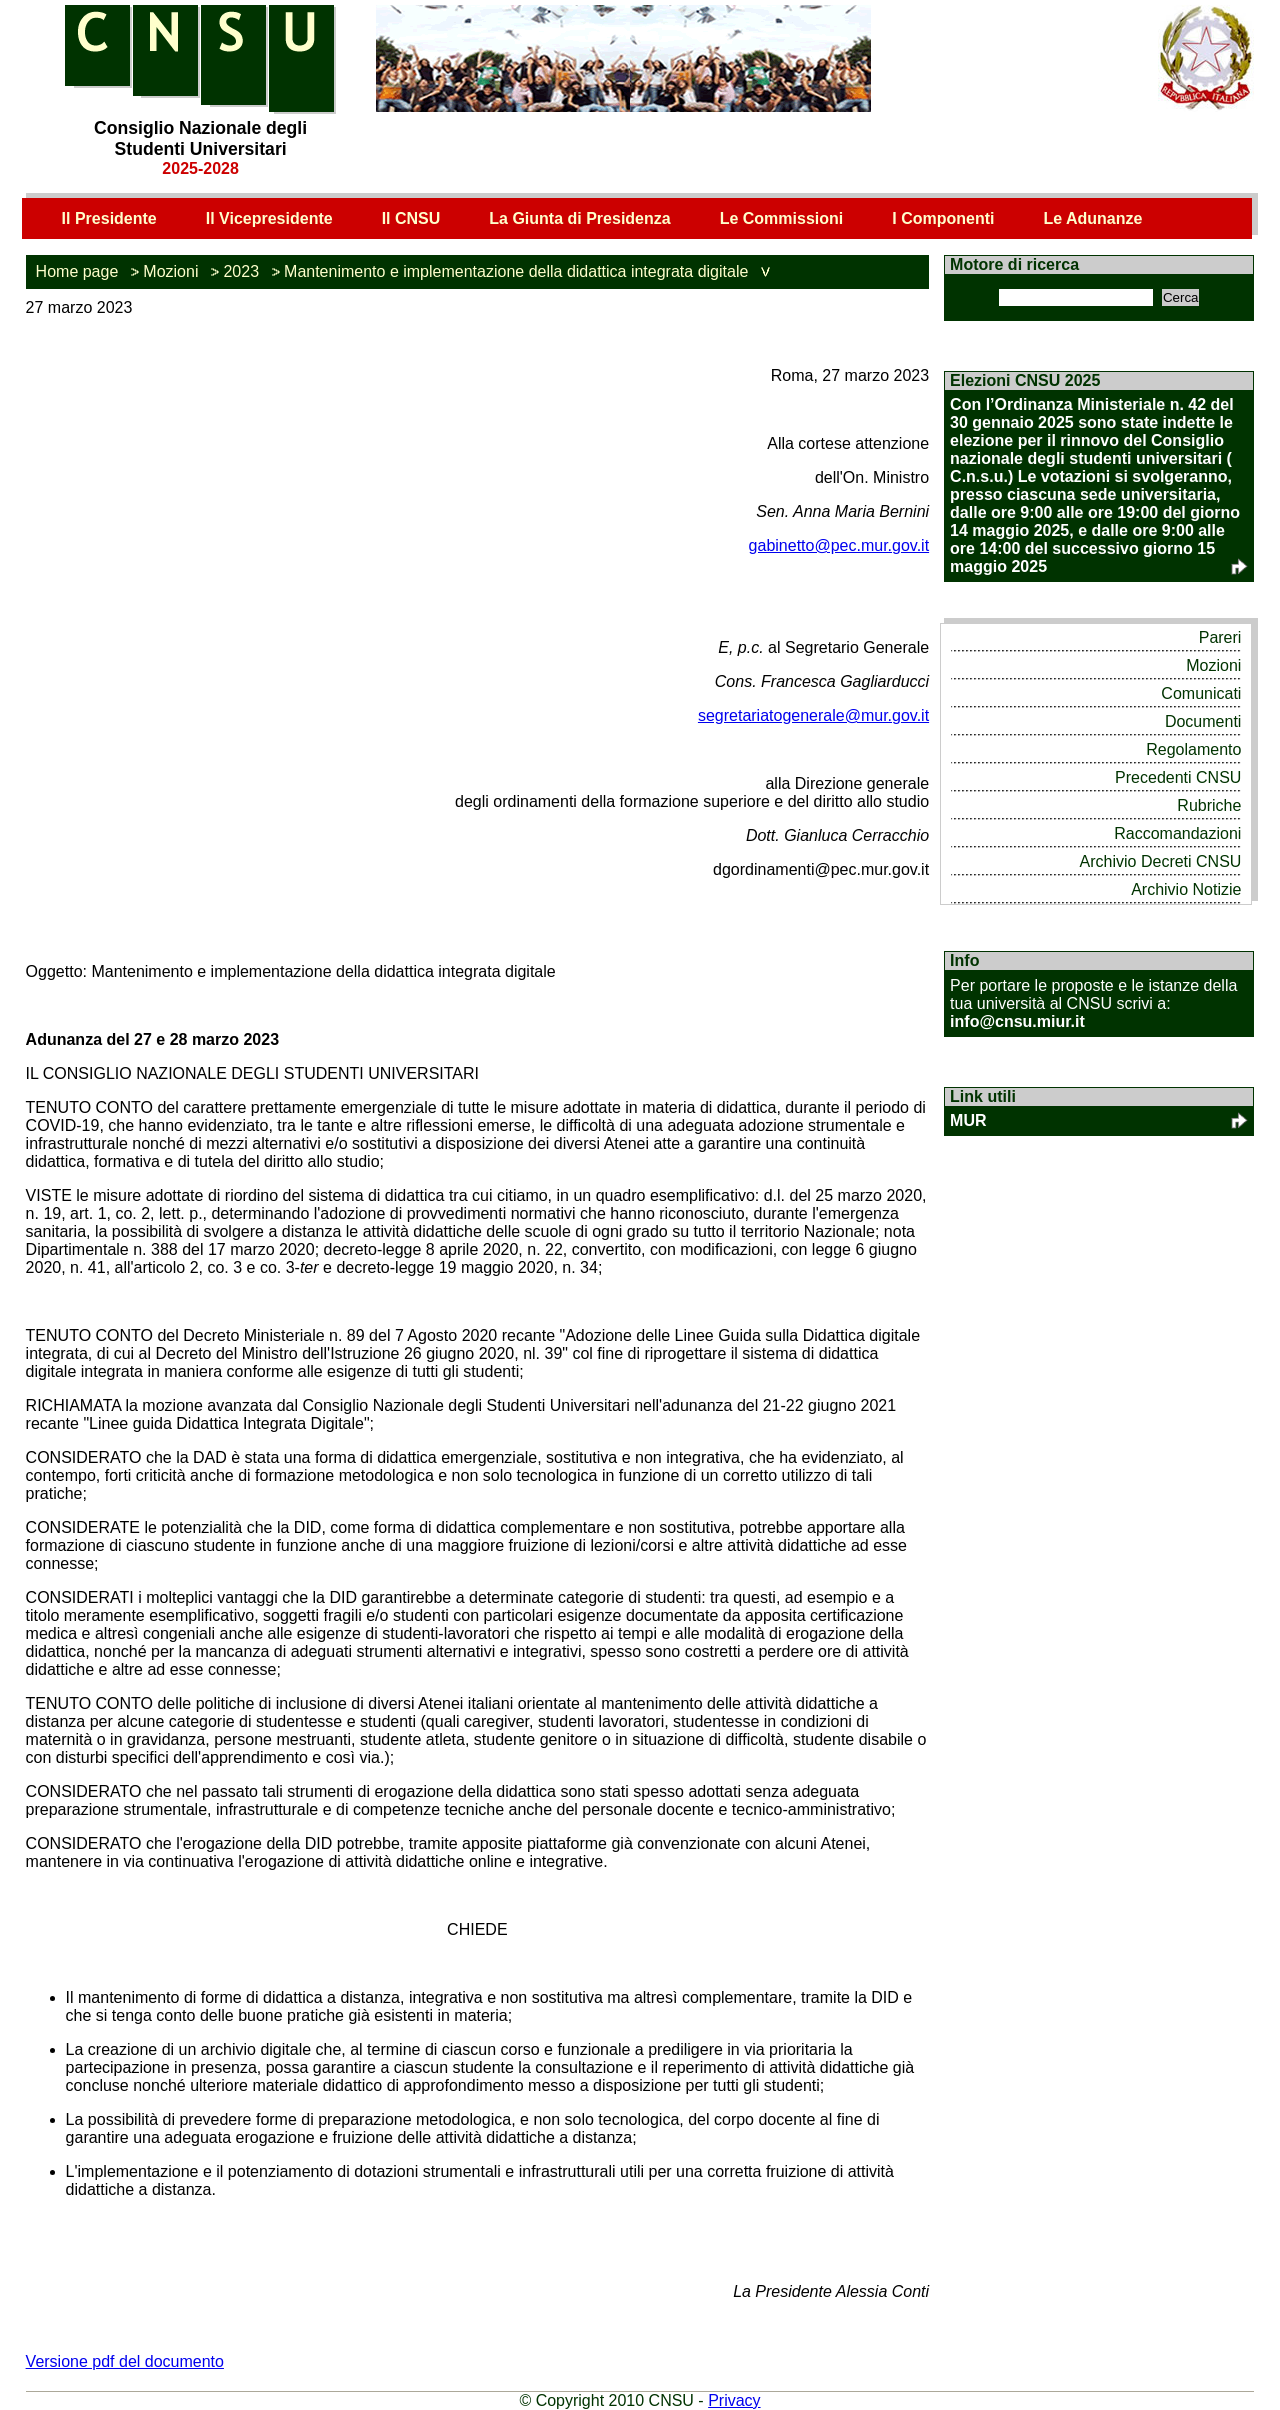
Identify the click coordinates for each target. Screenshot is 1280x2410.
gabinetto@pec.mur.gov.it (839, 545)
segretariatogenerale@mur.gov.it (813, 715)
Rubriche (1209, 805)
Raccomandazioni (1177, 833)
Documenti (1203, 721)
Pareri (1220, 637)
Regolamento (1193, 749)
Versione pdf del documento (125, 2361)
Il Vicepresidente (269, 218)
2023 (241, 271)
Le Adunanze (1092, 218)
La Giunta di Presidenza (579, 218)
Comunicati (1201, 693)
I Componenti (943, 218)
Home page (77, 271)
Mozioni (170, 271)
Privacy (734, 2400)
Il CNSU (411, 218)
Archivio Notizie (1186, 889)
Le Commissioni (782, 218)
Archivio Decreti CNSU (1161, 861)
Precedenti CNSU (1178, 777)
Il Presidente (109, 218)
